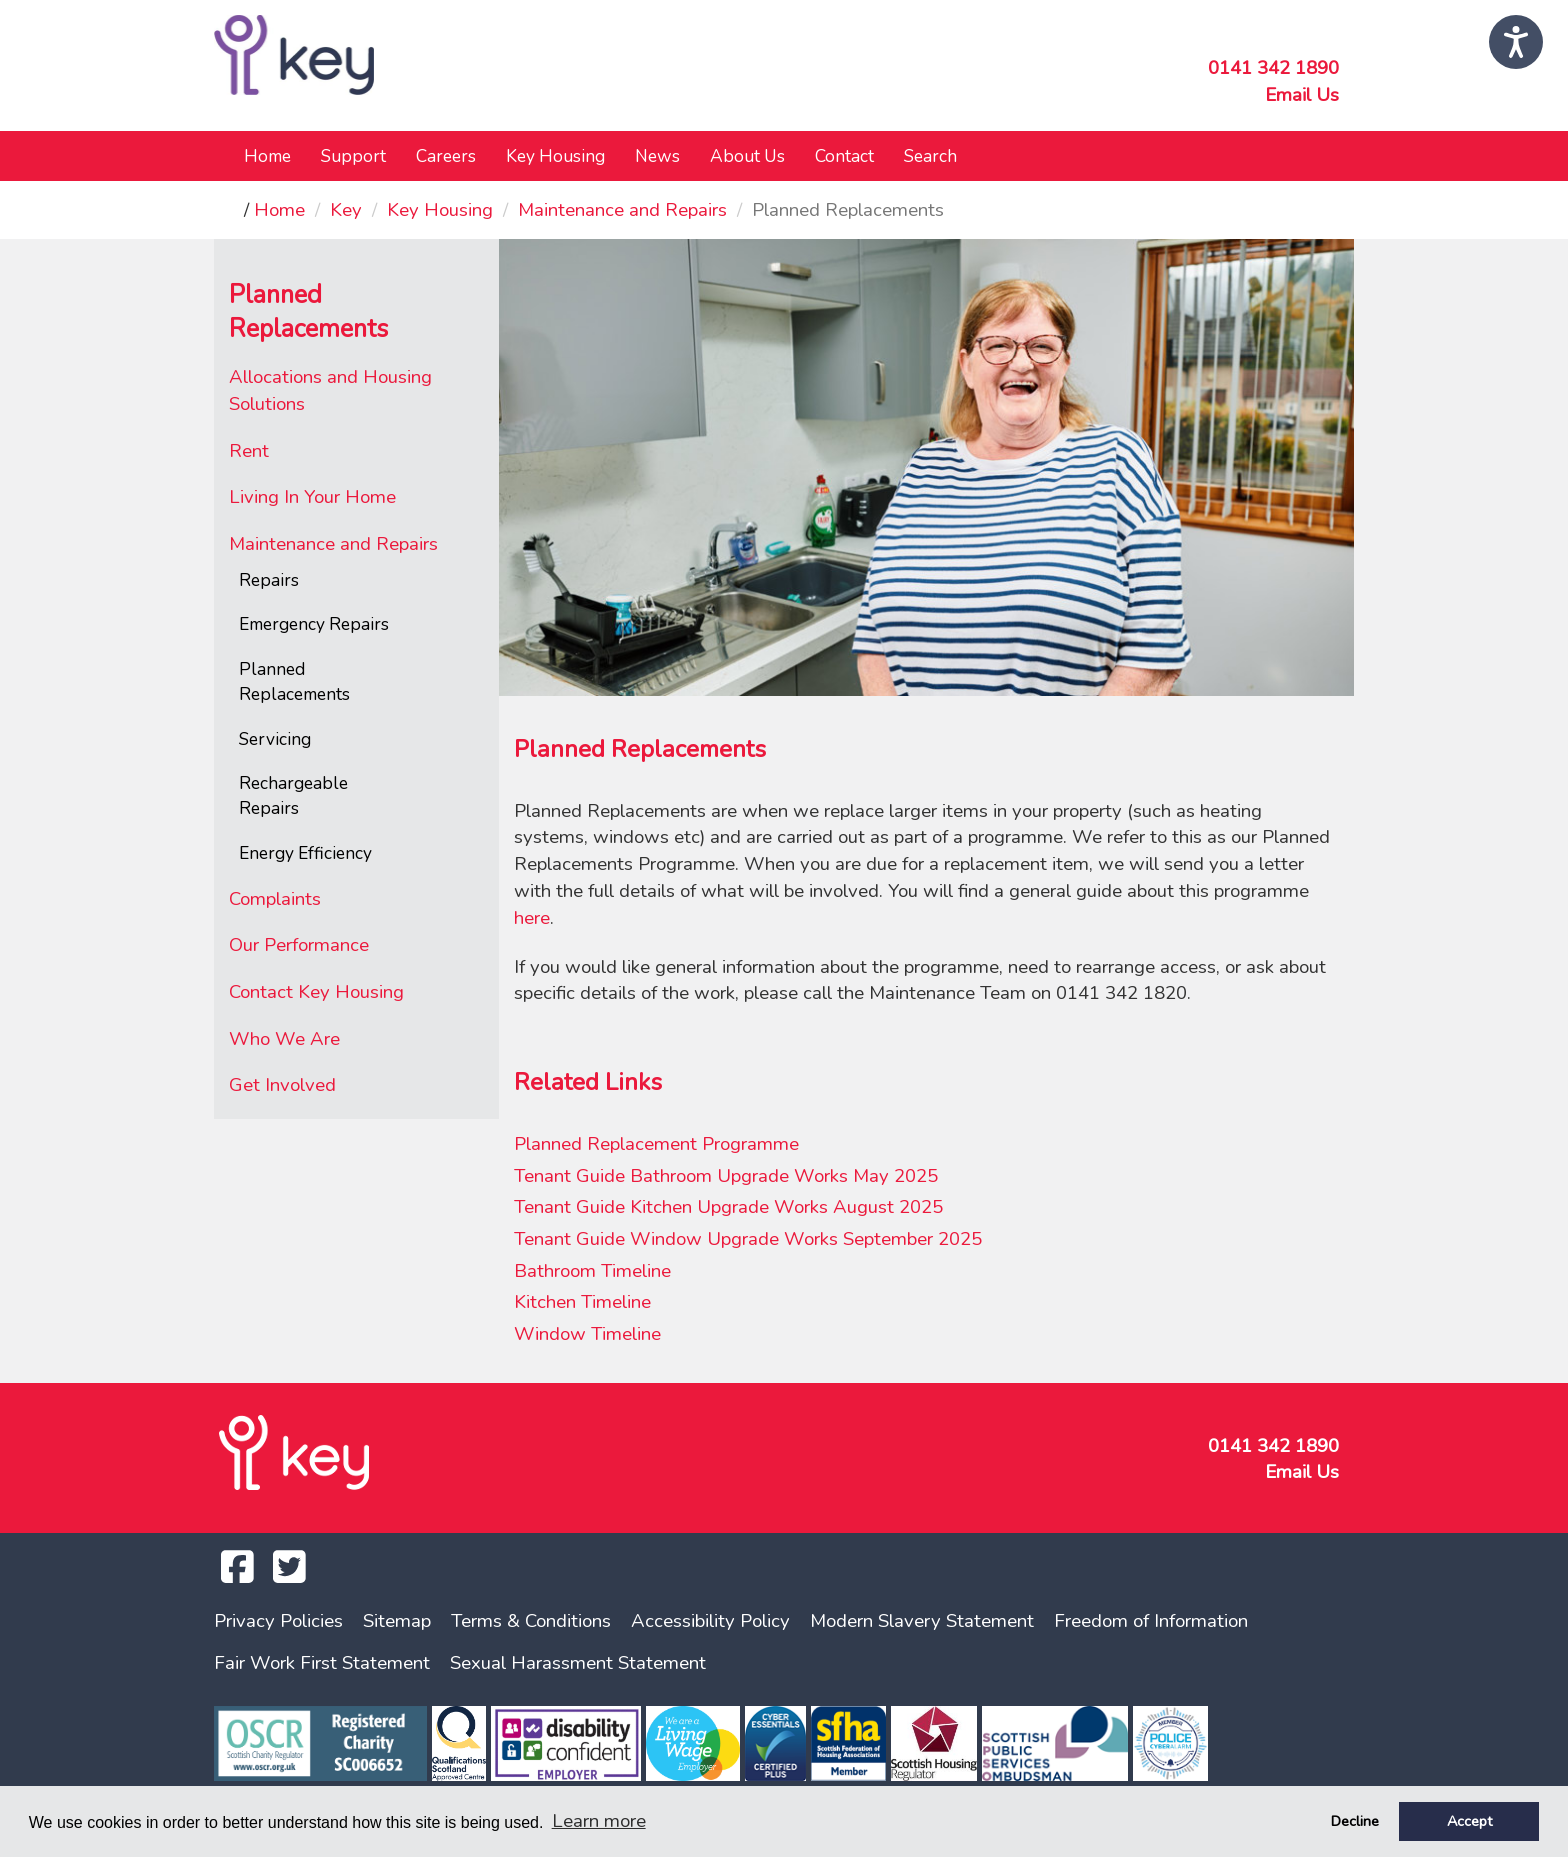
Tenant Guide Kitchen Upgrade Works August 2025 (728, 1207)
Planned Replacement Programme (656, 1144)
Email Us (1302, 95)
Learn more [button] (599, 1821)
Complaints (275, 899)
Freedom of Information (1151, 1621)
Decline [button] (1355, 1821)
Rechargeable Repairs (293, 795)
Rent (249, 451)
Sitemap (397, 1621)
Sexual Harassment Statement (578, 1663)
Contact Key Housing (316, 992)
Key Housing (440, 210)
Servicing (275, 739)
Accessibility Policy (710, 1621)
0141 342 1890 (1273, 68)
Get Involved (282, 1085)
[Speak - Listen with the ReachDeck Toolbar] (1516, 42)
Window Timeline (587, 1334)
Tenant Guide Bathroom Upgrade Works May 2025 (726, 1176)
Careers (446, 156)
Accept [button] (1469, 1821)
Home (267, 156)
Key (346, 210)
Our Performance (299, 945)
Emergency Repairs (314, 624)
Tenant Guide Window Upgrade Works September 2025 (748, 1239)
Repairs (269, 580)
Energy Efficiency (305, 853)
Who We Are (284, 1039)
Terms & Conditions (531, 1621)
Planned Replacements (294, 681)
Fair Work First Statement (322, 1663)
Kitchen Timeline (582, 1302)
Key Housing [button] (555, 156)
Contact (844, 156)
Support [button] (353, 156)
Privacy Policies (278, 1621)
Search (930, 156)
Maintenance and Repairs (622, 210)
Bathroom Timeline (592, 1271)
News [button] (657, 156)
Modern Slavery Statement (922, 1621)
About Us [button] (747, 156)
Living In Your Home (312, 497)
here (532, 918)
